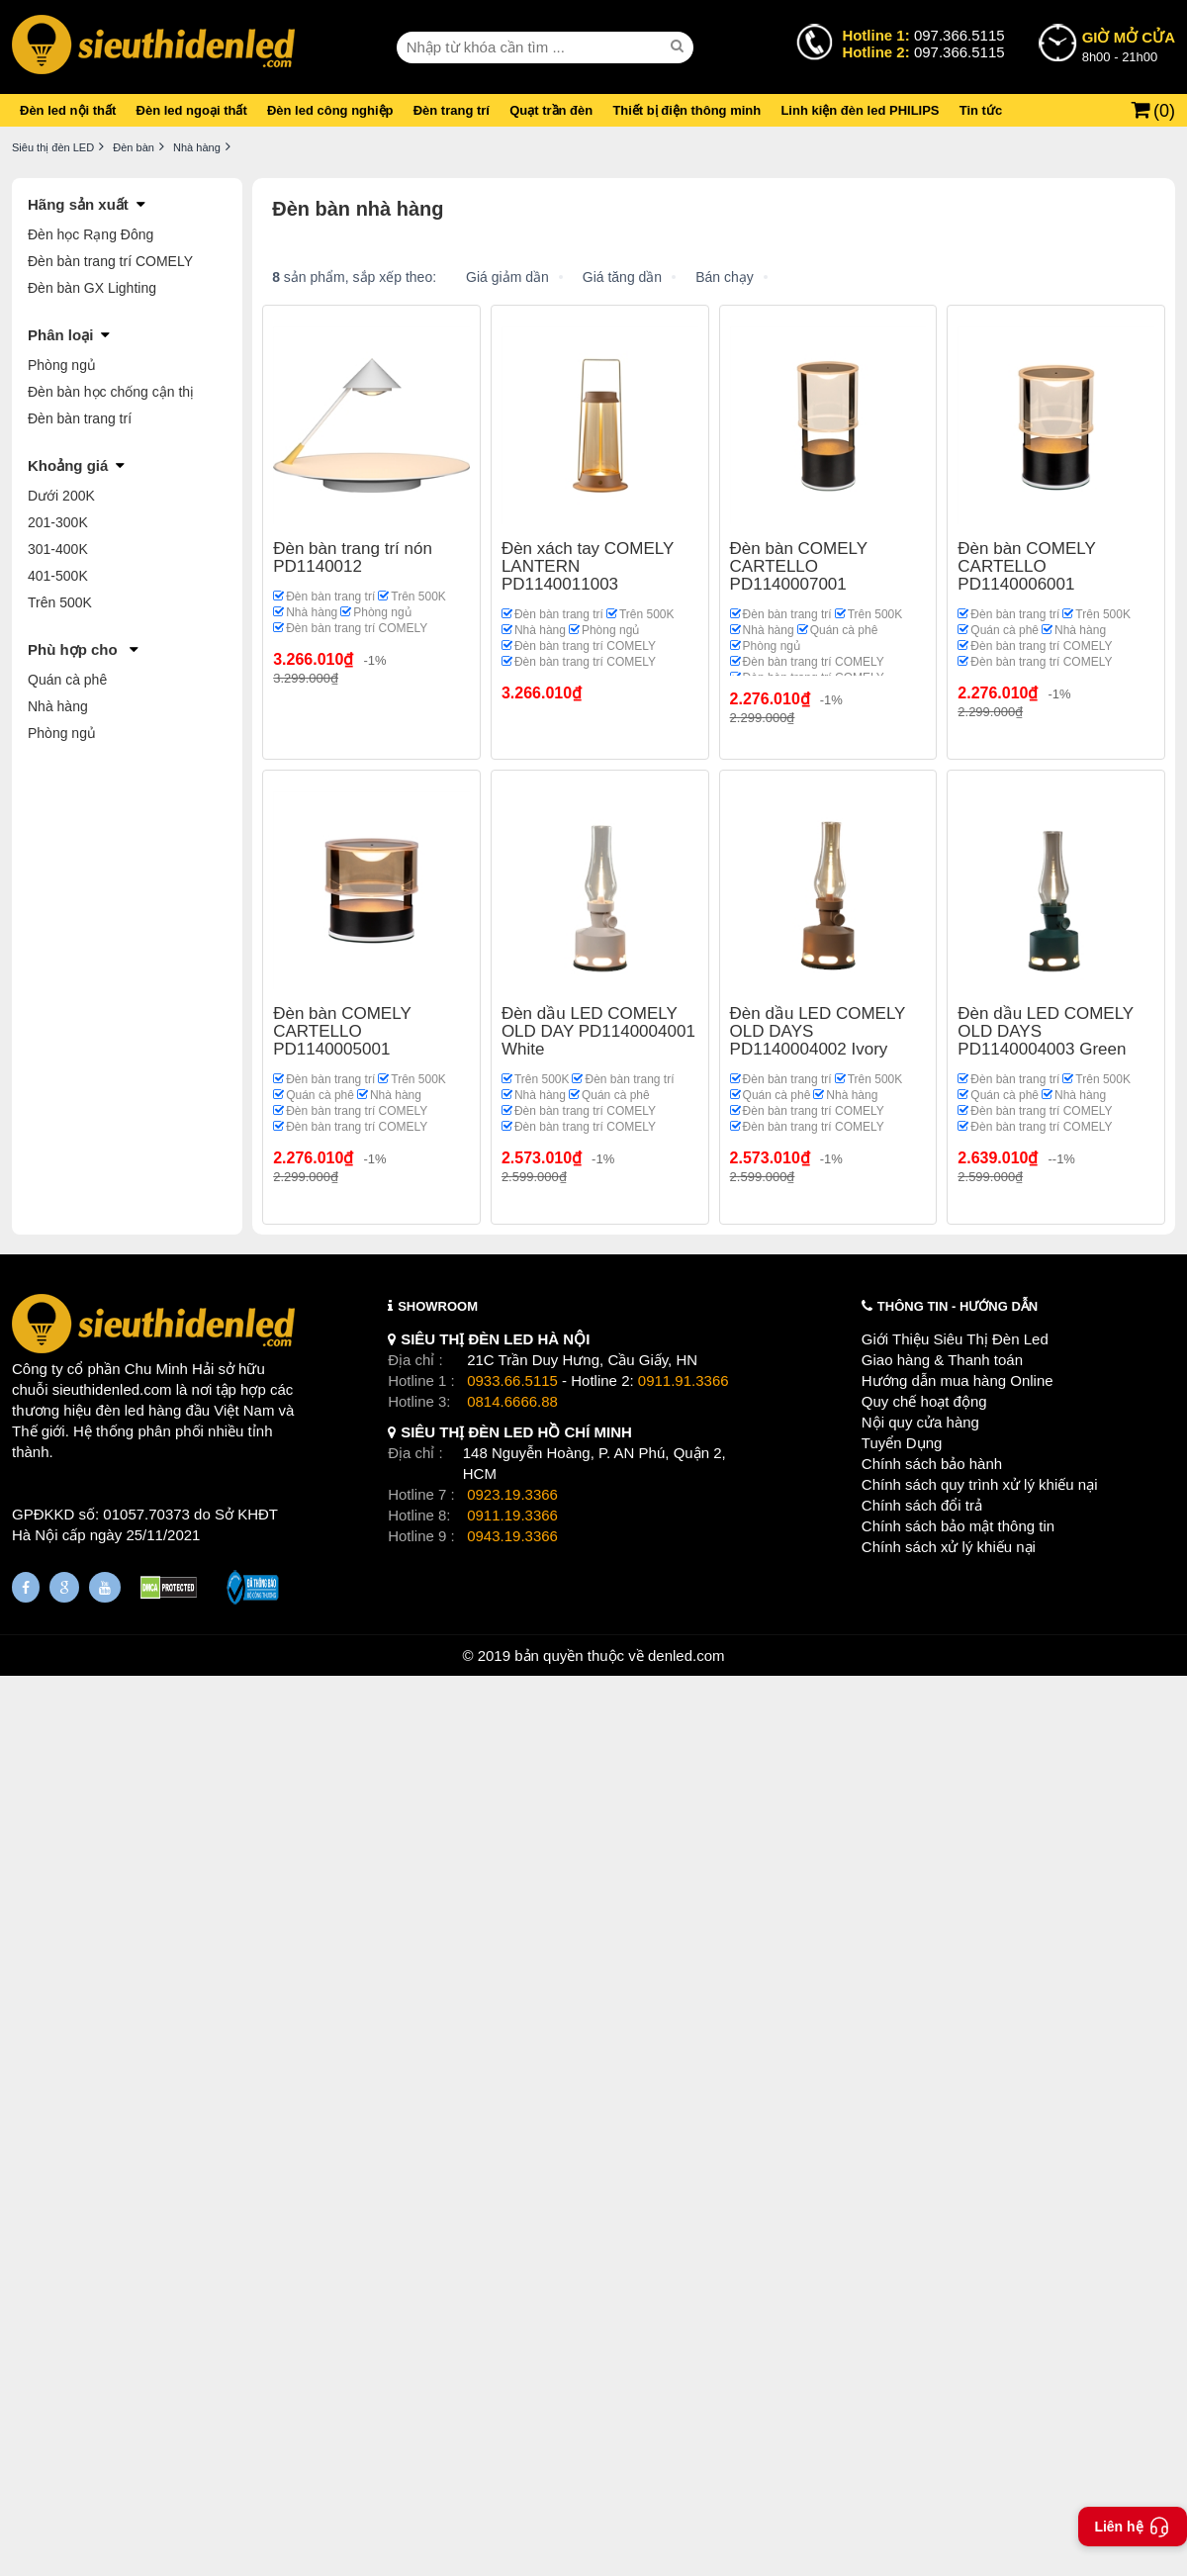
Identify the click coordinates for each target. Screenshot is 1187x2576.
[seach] (679, 46)
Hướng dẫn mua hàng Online (957, 1380)
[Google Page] (64, 1587)
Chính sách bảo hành (932, 1463)
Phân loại (60, 334)
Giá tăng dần (622, 277)
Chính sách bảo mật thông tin (958, 1526)
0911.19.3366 (512, 1515)
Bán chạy (724, 277)
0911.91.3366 (683, 1380)
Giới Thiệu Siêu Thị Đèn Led (955, 1339)
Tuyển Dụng (902, 1442)
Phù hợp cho (75, 649)
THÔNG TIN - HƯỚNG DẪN (957, 1306)
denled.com (686, 1655)
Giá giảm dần (507, 277)
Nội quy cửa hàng (920, 1422)
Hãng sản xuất (78, 204)
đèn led (120, 1410)
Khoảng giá (68, 465)
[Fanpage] (26, 1587)
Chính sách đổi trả (922, 1505)
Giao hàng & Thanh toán (942, 1359)
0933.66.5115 (512, 1380)
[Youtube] (105, 1587)
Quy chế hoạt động (924, 1401)
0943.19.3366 (512, 1535)
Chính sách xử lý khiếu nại (949, 1546)
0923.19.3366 (512, 1494)
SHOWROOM (438, 1306)
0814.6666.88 (512, 1401)
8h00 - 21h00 (1128, 45)
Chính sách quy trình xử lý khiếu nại (980, 1484)
